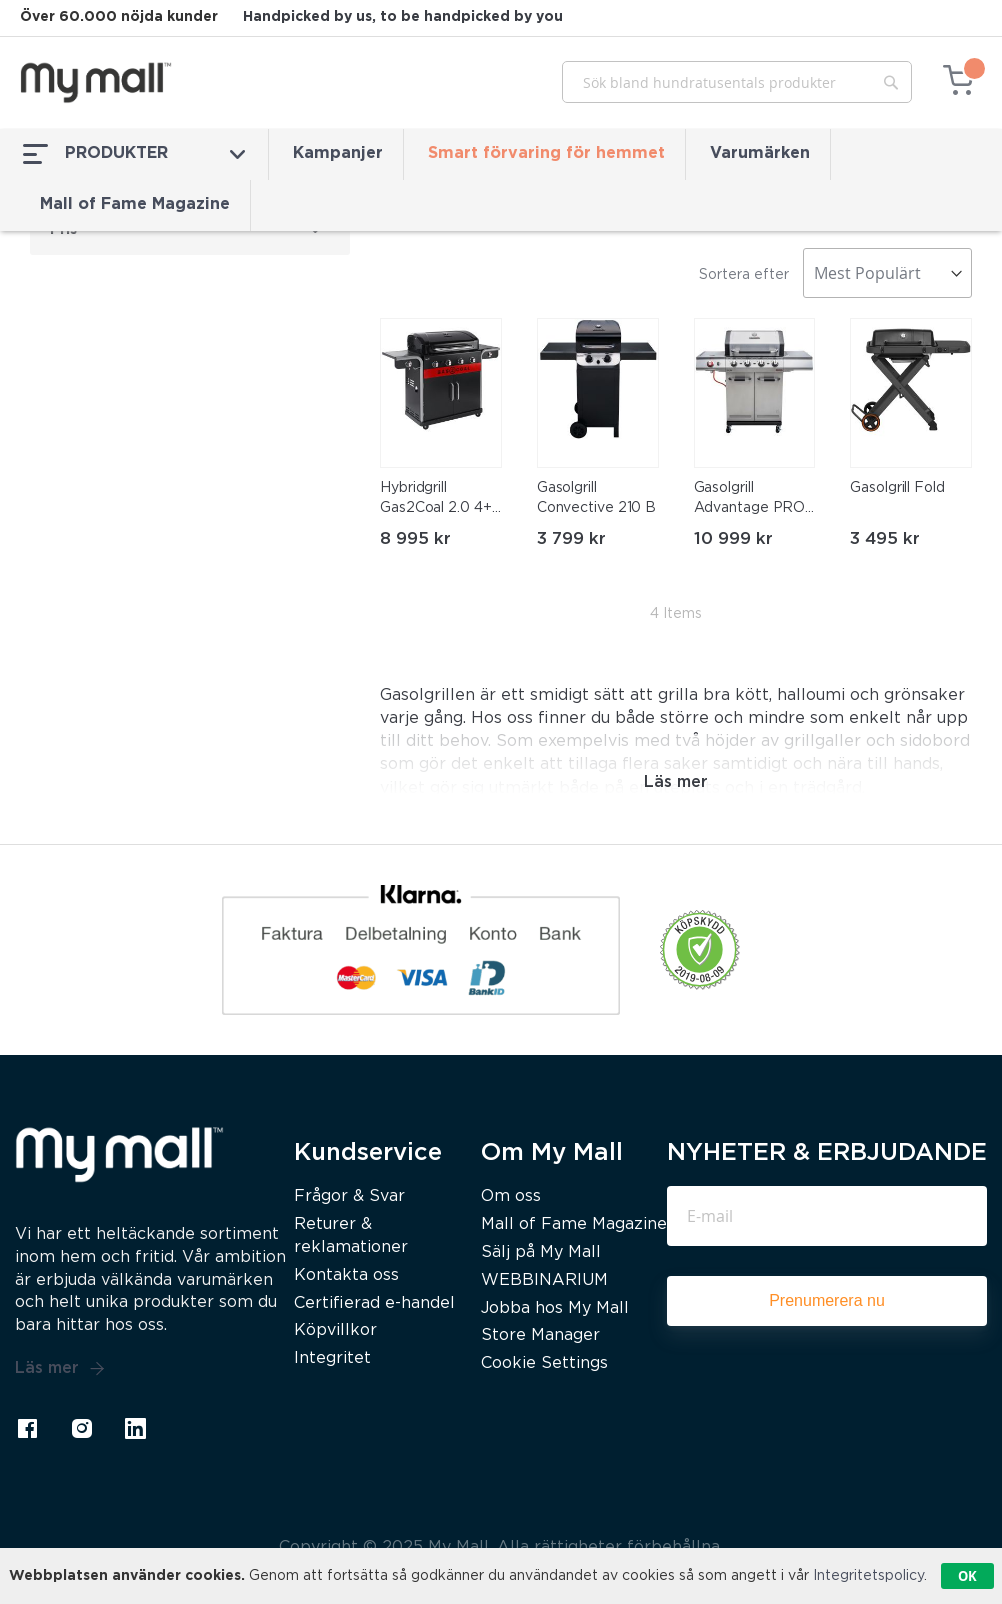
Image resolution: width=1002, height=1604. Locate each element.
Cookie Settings (544, 1363)
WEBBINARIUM (544, 1280)
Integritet (332, 1358)
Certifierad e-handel (374, 1303)
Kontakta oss (346, 1275)
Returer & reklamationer (351, 1236)
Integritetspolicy (868, 1576)
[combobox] (737, 82)
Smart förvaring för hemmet (546, 153)
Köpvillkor (335, 1330)
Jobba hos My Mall (555, 1308)
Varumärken (760, 153)
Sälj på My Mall (541, 1252)
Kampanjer (338, 153)
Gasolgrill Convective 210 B (596, 498)
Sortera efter (744, 275)
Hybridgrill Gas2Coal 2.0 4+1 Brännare (438, 500)
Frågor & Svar (349, 1196)
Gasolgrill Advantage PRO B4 (750, 500)
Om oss (511, 1196)
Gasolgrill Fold (897, 488)
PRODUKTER (134, 154)
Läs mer (60, 1369)
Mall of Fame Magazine (135, 204)
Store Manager (540, 1335)
